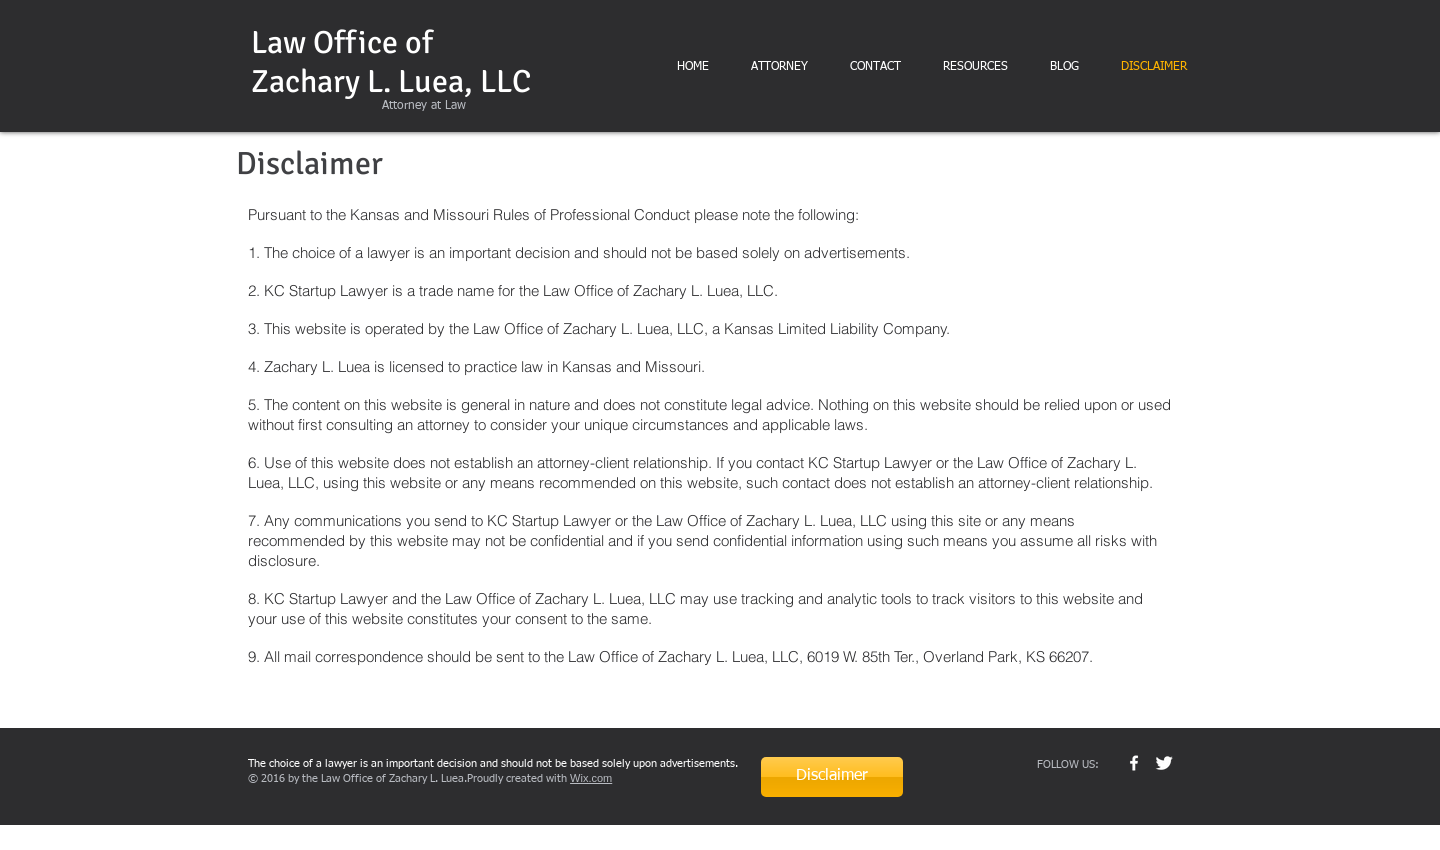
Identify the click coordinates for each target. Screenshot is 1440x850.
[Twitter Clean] (1164, 763)
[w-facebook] (1134, 763)
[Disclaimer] (832, 777)
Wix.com (591, 778)
